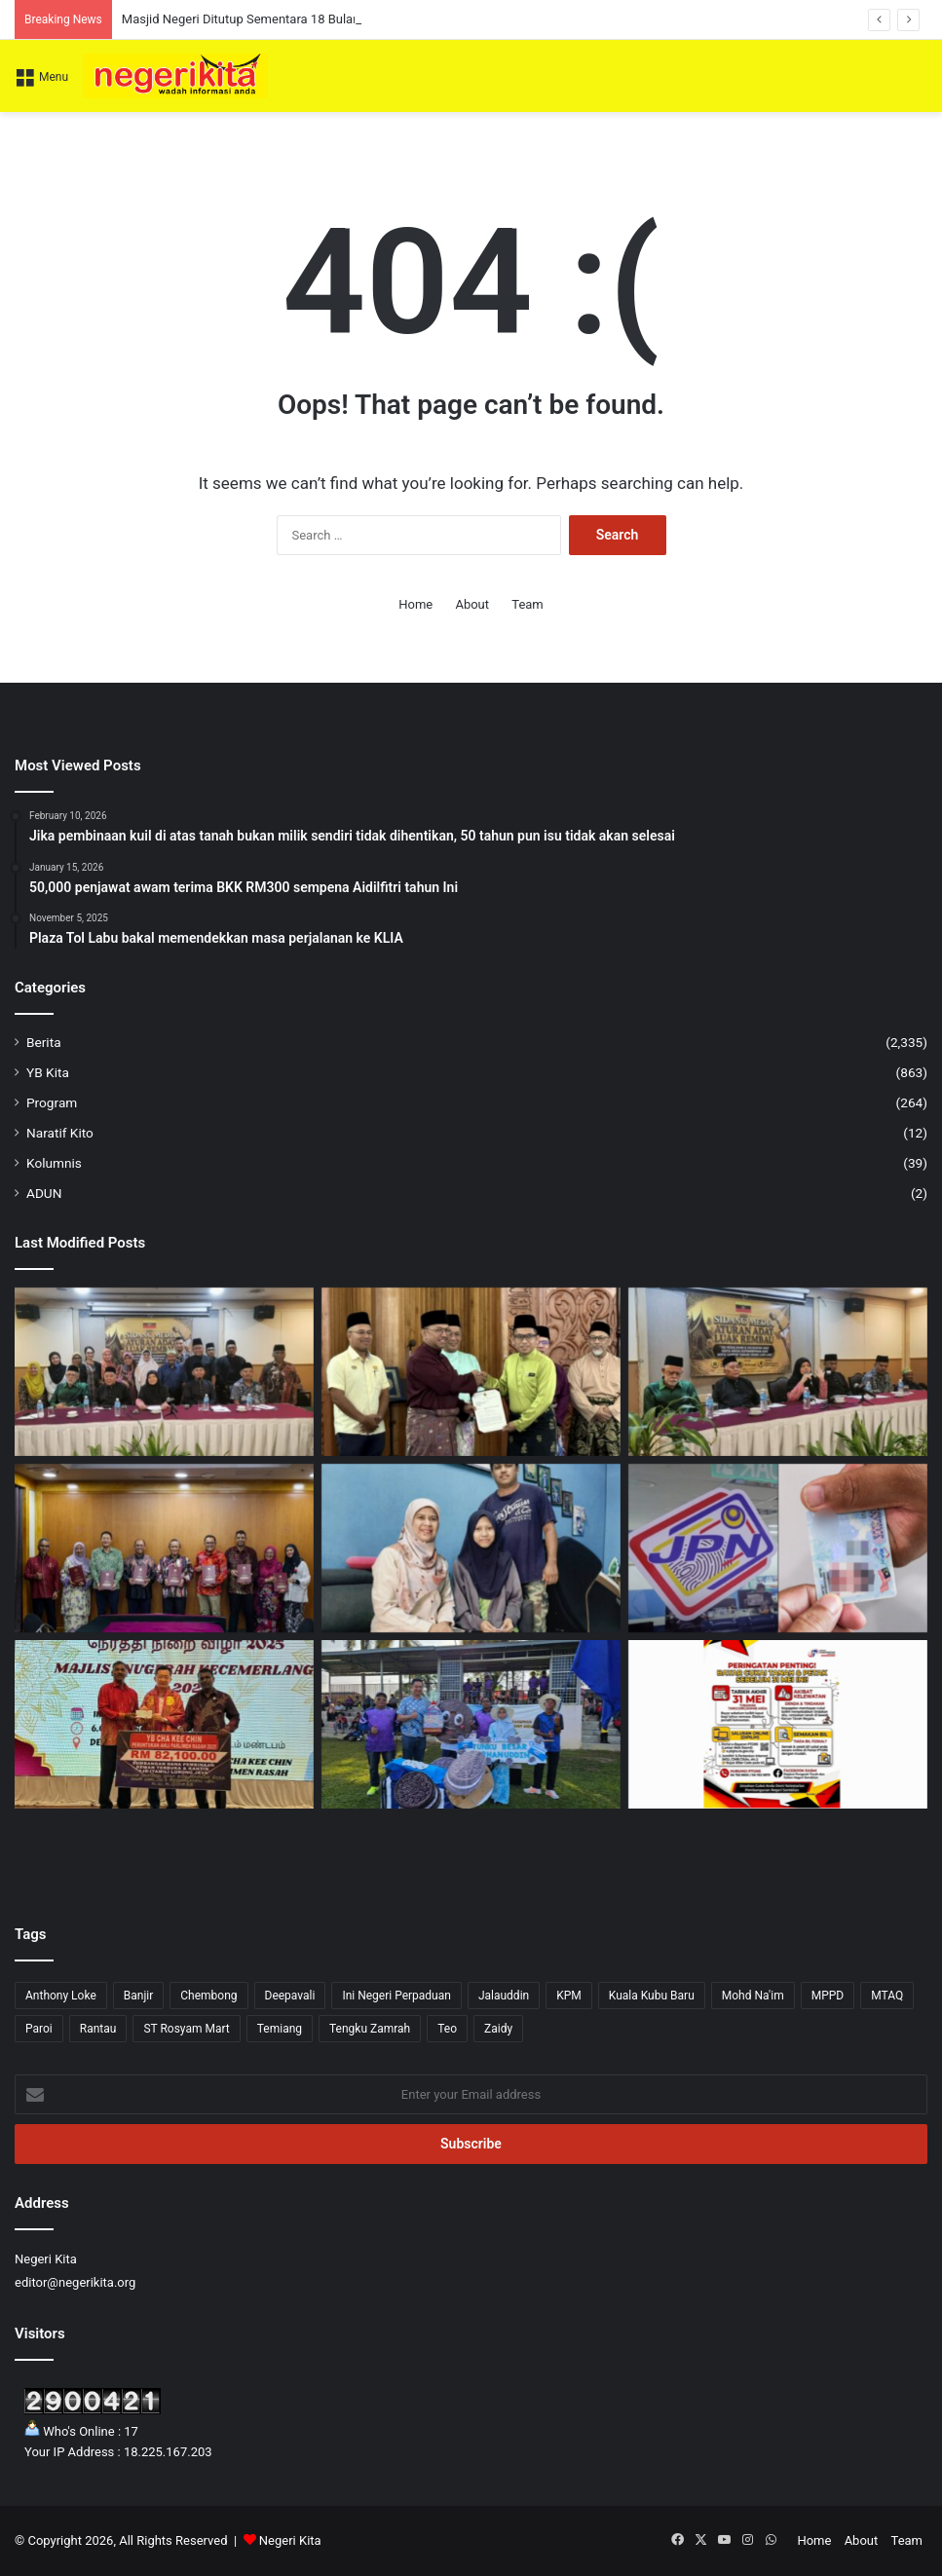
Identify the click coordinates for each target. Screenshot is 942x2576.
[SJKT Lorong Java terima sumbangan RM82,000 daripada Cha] (164, 1724)
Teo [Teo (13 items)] (447, 2028)
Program (51, 1102)
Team (527, 604)
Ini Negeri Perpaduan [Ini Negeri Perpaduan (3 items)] (396, 1995)
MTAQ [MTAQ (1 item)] (887, 1995)
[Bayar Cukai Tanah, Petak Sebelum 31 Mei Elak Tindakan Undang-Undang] (777, 1724)
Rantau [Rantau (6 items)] (98, 2028)
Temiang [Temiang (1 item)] (279, 2028)
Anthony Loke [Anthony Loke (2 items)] (60, 1995)
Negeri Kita (290, 2540)
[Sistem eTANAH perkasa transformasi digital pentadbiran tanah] (164, 1548)
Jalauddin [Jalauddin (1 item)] (503, 1995)
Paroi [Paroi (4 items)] (39, 2028)
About (472, 604)
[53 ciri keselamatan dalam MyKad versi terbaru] (777, 1548)
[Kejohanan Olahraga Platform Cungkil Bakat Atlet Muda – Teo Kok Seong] (471, 1724)
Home (415, 604)
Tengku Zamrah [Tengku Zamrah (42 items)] (369, 2028)
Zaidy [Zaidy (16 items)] (498, 2028)
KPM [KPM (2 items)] (569, 1995)
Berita (43, 1042)
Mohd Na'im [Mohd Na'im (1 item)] (753, 1995)
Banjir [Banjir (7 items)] (139, 1995)
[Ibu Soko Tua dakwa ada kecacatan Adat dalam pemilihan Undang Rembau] (777, 1372)
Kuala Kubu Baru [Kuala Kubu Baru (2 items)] (652, 1995)
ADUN (43, 1193)
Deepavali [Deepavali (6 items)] (290, 1995)
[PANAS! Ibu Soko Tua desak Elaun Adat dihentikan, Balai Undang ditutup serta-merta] (164, 1372)
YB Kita (47, 1072)
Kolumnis (54, 1163)
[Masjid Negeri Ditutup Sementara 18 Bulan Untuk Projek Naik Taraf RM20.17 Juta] (471, 1372)
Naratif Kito (60, 1132)
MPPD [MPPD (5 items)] (828, 1995)
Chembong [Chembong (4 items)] (208, 1995)
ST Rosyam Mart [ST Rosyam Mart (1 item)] (186, 2028)
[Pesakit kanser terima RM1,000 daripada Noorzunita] (471, 1548)
